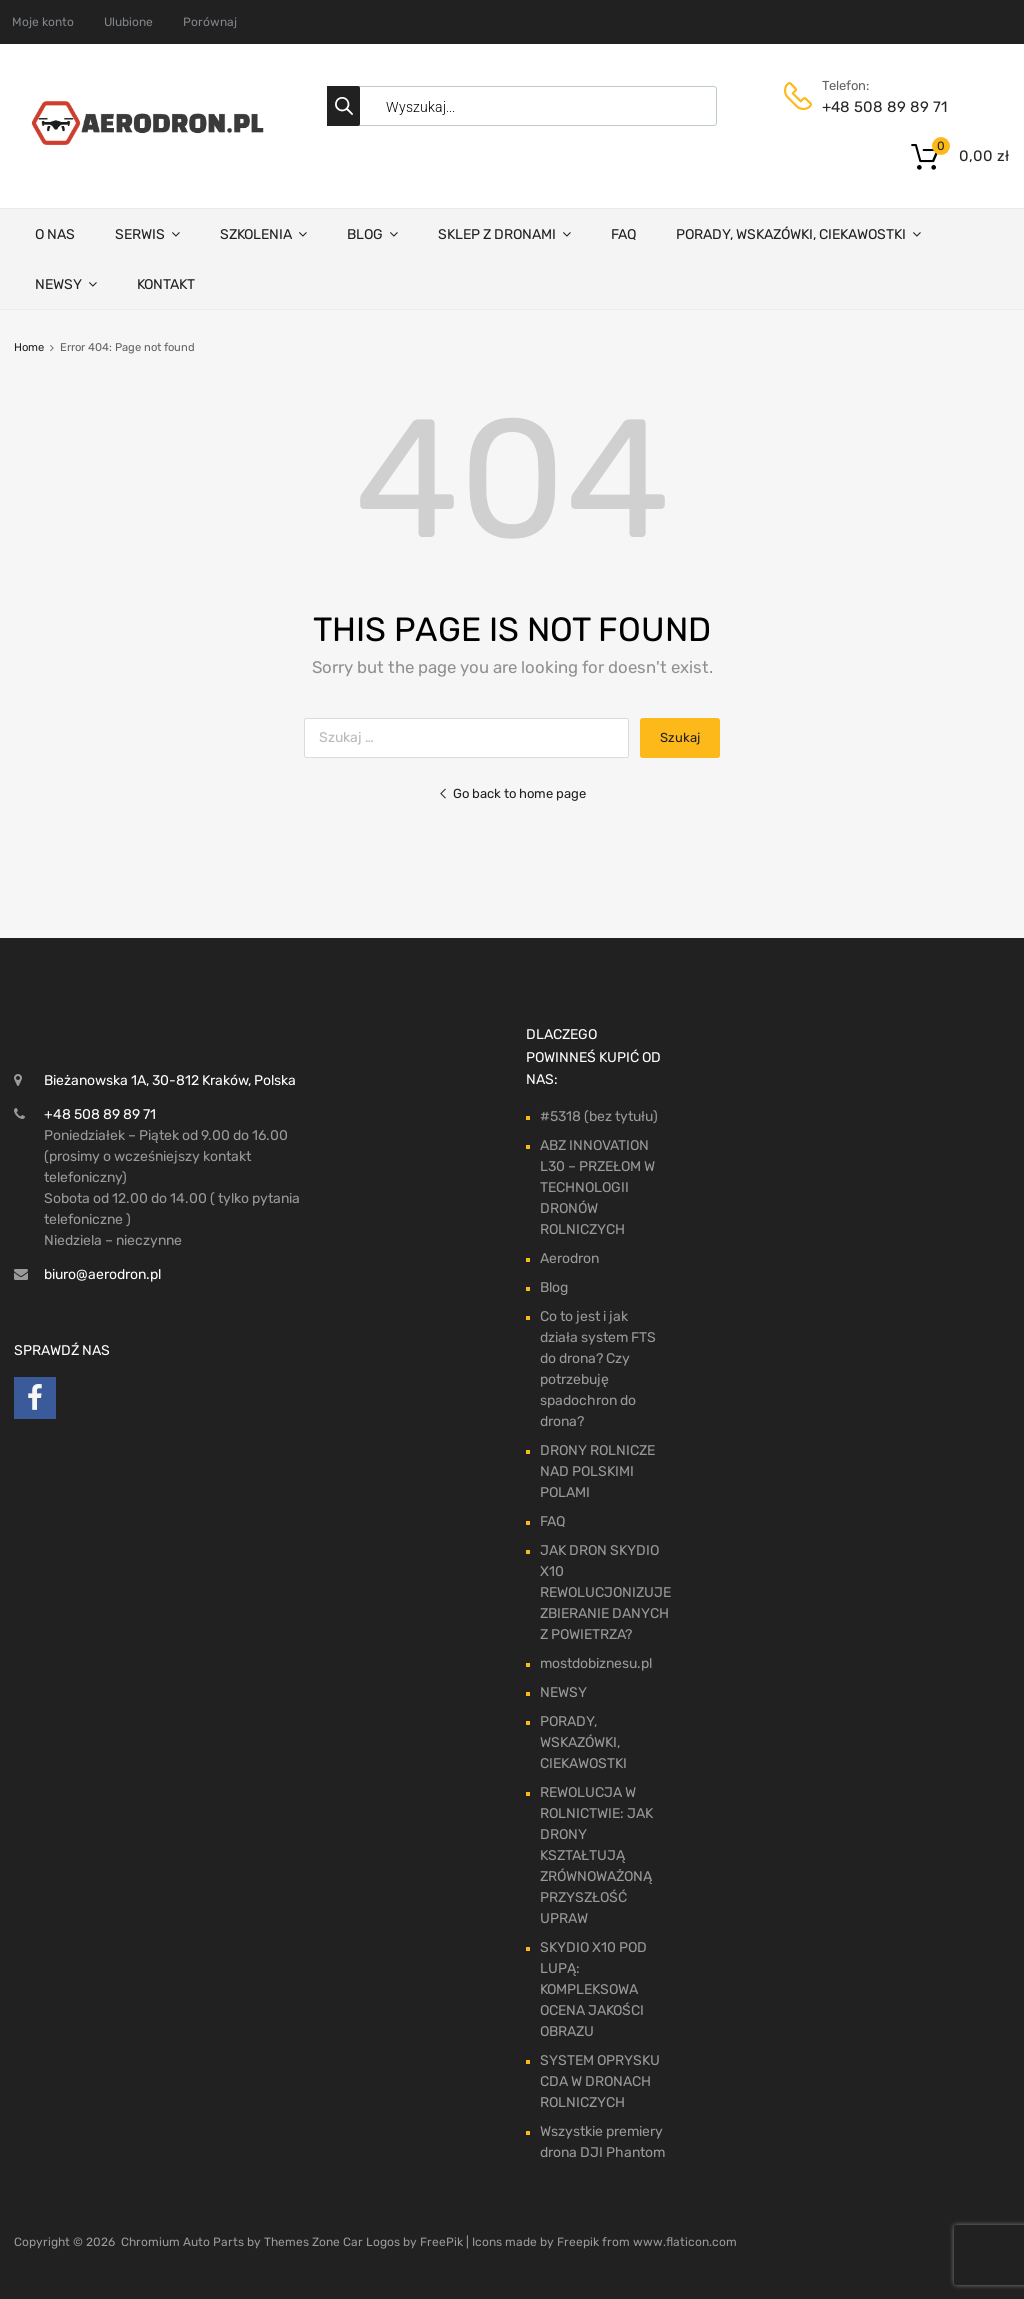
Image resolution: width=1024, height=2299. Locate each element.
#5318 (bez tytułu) (599, 1116)
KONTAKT (166, 284)
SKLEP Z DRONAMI (504, 234)
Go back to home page (512, 793)
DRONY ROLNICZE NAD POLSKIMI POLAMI (597, 1471)
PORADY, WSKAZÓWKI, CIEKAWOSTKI (798, 234)
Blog (554, 1287)
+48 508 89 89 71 (871, 107)
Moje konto (43, 22)
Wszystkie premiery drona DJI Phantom (602, 2142)
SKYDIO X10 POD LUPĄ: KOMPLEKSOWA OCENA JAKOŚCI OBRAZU (593, 1989)
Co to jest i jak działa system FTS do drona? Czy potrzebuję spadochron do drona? (598, 1369)
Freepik (578, 2242)
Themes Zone (302, 2242)
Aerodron (569, 1258)
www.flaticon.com (685, 2242)
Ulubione (128, 22)
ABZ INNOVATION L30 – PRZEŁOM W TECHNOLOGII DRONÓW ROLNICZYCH (597, 1187)
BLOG (372, 234)
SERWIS (147, 234)
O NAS (55, 234)
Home (29, 347)
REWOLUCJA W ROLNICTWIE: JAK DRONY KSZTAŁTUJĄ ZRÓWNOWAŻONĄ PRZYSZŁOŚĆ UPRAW (596, 1855)
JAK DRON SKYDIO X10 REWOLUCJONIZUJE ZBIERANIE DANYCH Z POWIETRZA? (605, 1592)
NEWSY (66, 284)
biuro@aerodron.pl (102, 1274)
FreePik (441, 2242)
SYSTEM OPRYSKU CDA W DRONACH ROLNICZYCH (600, 2081)
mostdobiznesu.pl (596, 1663)
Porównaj (210, 22)
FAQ (623, 234)
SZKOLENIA (263, 234)
